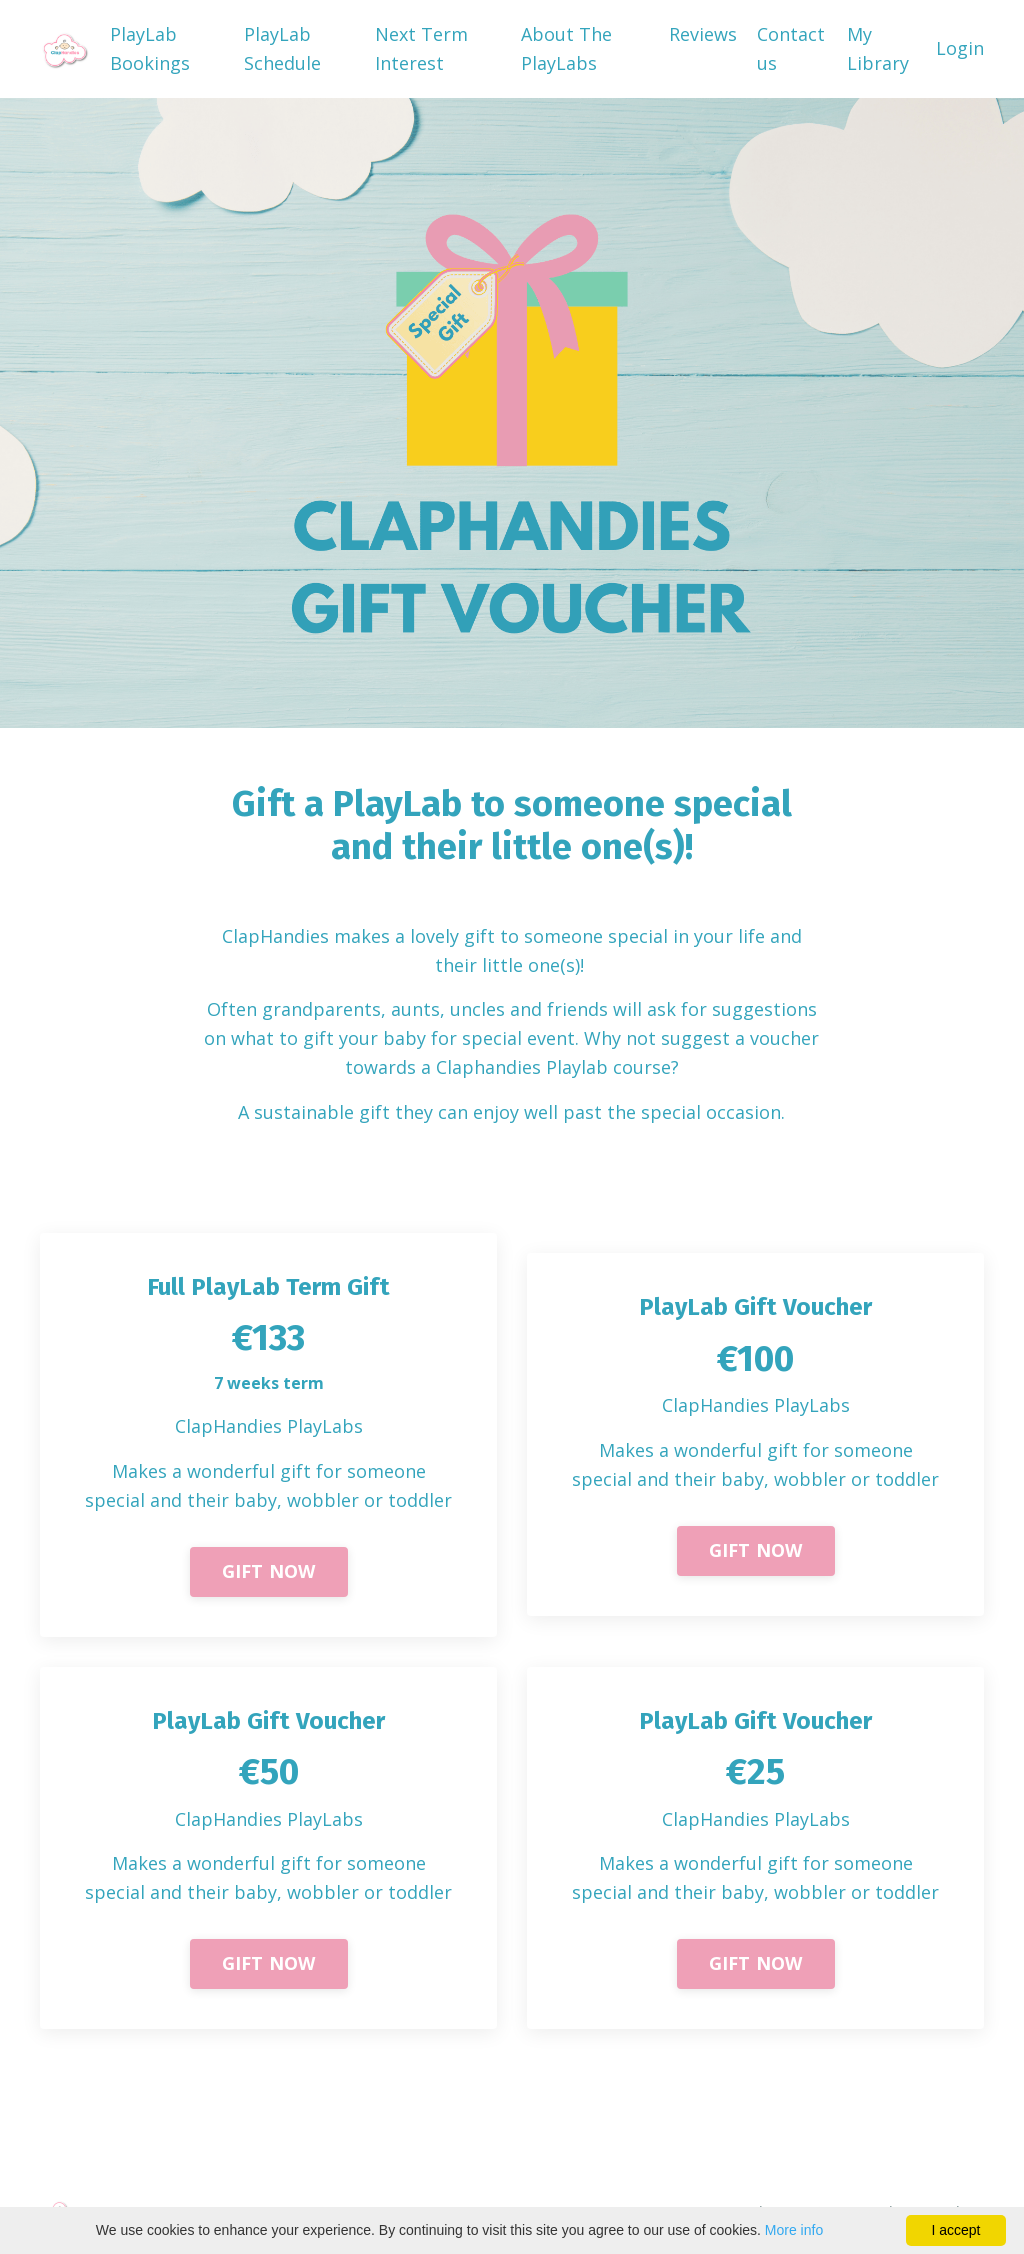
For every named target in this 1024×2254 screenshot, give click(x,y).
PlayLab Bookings (150, 48)
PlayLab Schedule (282, 48)
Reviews (703, 34)
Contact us (791, 48)
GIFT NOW (269, 1571)
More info (794, 2230)
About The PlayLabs (566, 48)
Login (960, 48)
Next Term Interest (421, 48)
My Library (878, 48)
